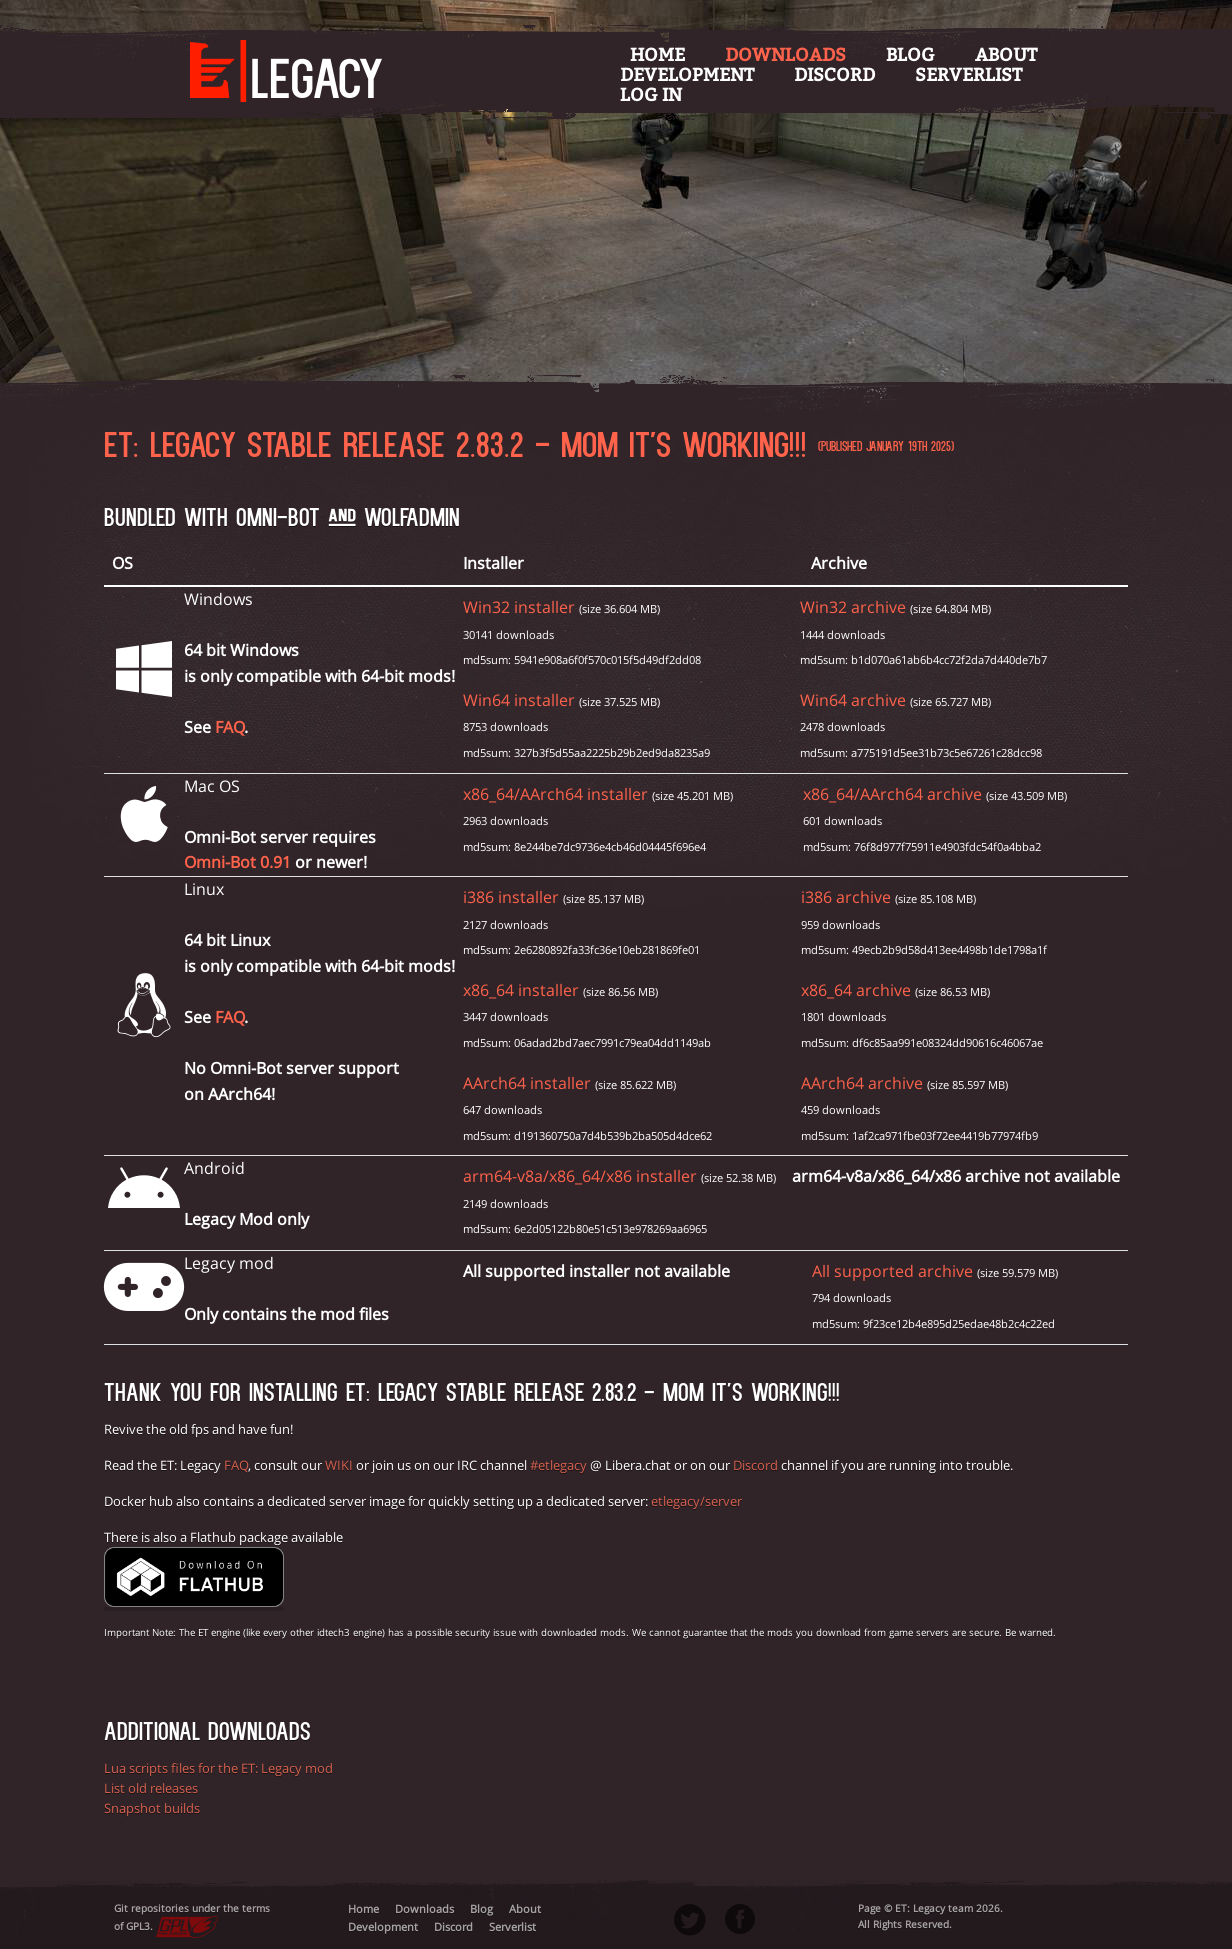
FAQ (229, 727)
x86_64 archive (856, 990)
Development (687, 75)
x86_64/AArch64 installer (555, 794)
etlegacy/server (696, 1501)
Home (657, 55)
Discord (834, 75)
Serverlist (968, 75)
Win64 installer (519, 700)
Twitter (690, 1919)
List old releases (151, 1788)
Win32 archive (853, 607)
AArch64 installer (527, 1083)
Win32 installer (519, 607)
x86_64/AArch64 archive (892, 794)
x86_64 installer (521, 990)
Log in (651, 95)
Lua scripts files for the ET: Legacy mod (218, 1768)
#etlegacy (558, 1465)
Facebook (740, 1919)
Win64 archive (853, 700)
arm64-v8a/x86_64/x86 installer (580, 1176)
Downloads (785, 55)
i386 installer (511, 897)
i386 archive (846, 897)
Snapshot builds (152, 1808)
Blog (910, 55)
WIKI (339, 1465)
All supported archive (892, 1271)
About (1006, 55)
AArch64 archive (862, 1083)
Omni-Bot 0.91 (237, 862)
